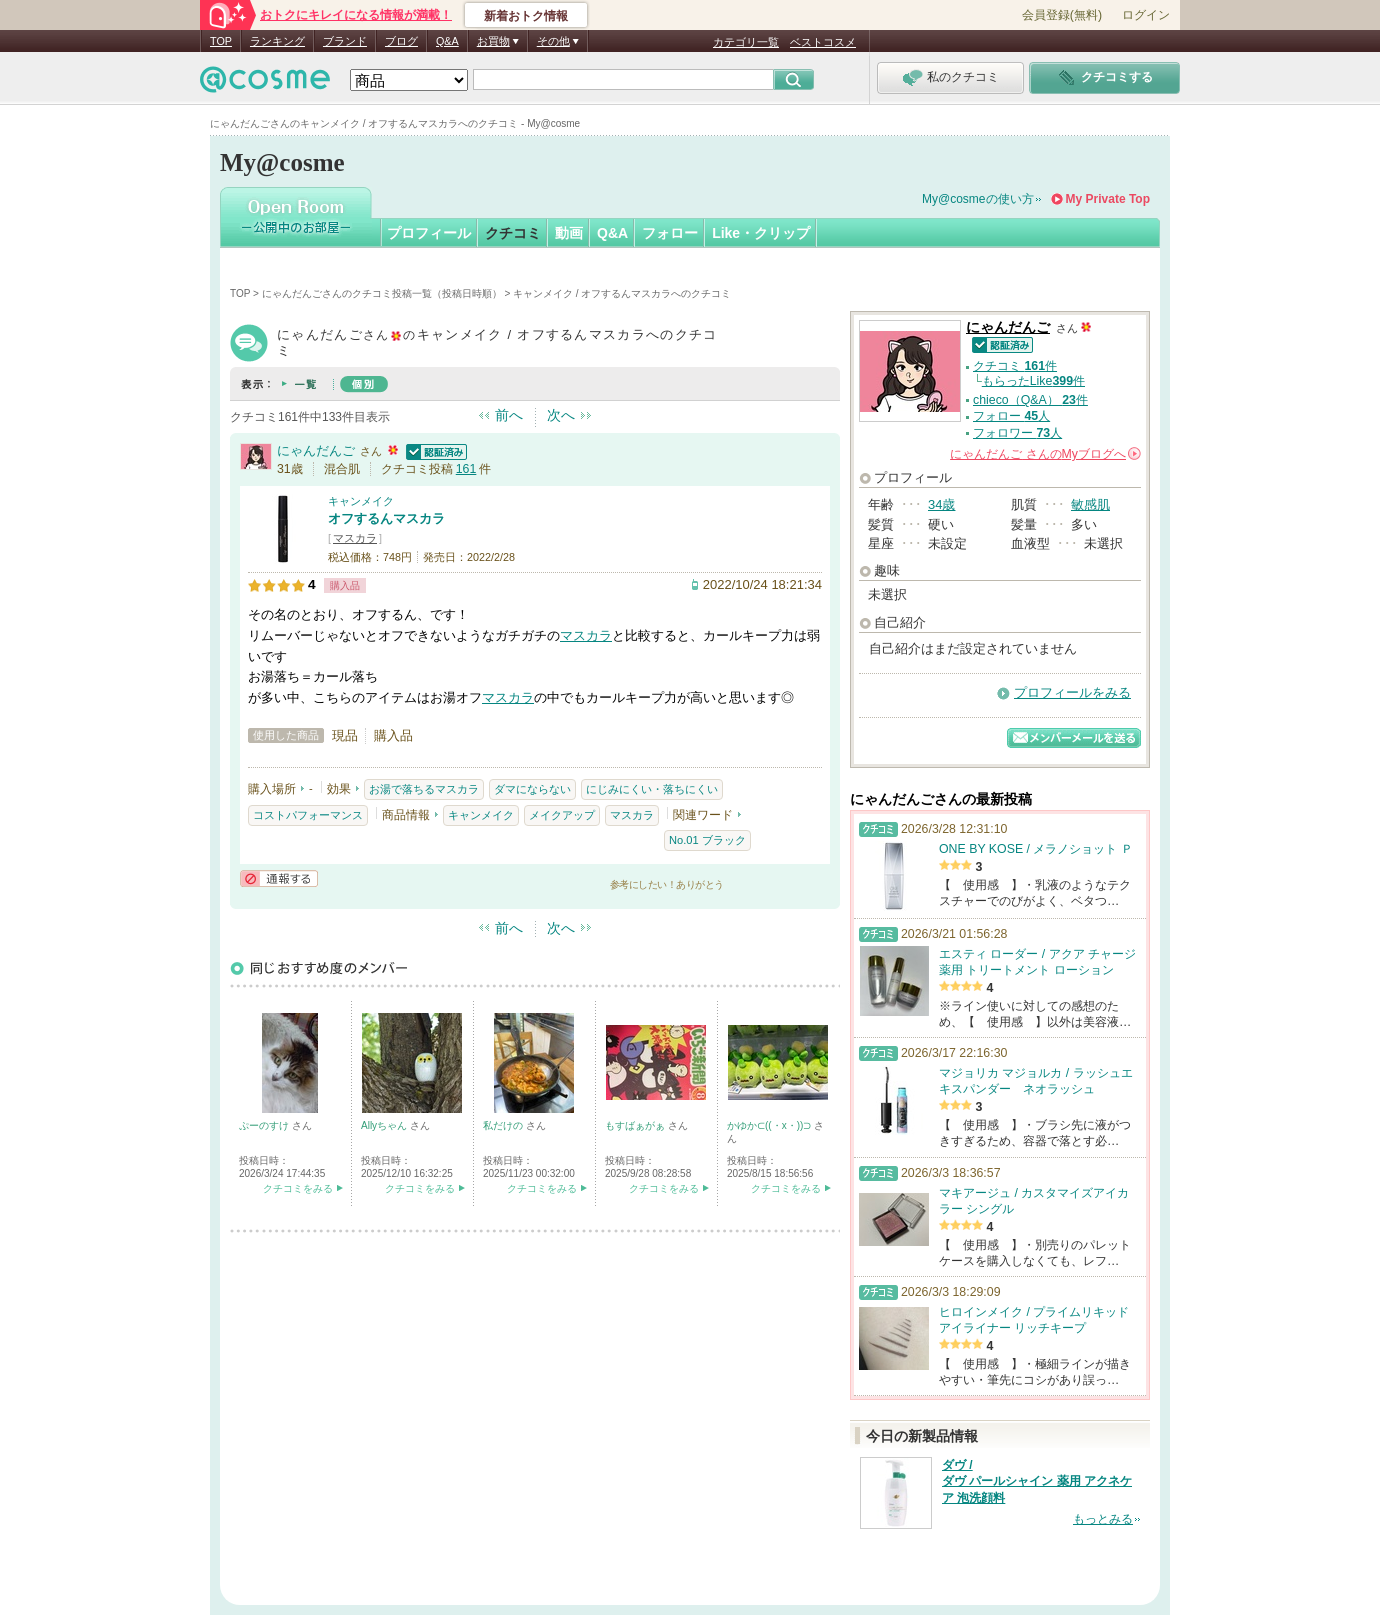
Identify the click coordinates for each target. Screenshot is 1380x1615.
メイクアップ (562, 815)
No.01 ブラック (707, 840)
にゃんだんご (316, 450)
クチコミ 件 (1015, 366)
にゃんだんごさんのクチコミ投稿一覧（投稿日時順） (382, 293)
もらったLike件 (1033, 381)
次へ (561, 415)
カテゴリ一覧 (746, 42)
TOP (221, 41)
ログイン (1146, 15)
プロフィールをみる (1072, 692)
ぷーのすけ (265, 1125)
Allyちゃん (385, 1125)
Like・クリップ (761, 233)
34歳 (941, 504)
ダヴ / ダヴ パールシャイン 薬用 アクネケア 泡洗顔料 (1037, 1482)
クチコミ (513, 233)
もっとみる (1103, 1519)
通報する (279, 878)
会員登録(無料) (1062, 15)
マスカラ (355, 538)
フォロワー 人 (1017, 433)
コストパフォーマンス (308, 815)
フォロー (670, 233)
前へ (509, 415)
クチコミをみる (298, 1188)
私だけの (504, 1125)
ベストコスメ (823, 42)
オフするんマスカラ (386, 518)
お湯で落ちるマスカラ (424, 789)
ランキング (277, 41)
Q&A (447, 41)
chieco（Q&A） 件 (1030, 400)
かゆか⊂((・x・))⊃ (770, 1125)
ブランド (345, 41)
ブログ (401, 41)
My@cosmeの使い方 (978, 199)
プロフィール (429, 233)
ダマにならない (532, 789)
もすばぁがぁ (636, 1125)
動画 (569, 233)
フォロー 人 (1011, 416)
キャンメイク (361, 501)
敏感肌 (1090, 504)
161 (466, 469)
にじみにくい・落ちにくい (652, 789)
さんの (1045, 454)
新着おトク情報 (526, 16)
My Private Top (1108, 199)
